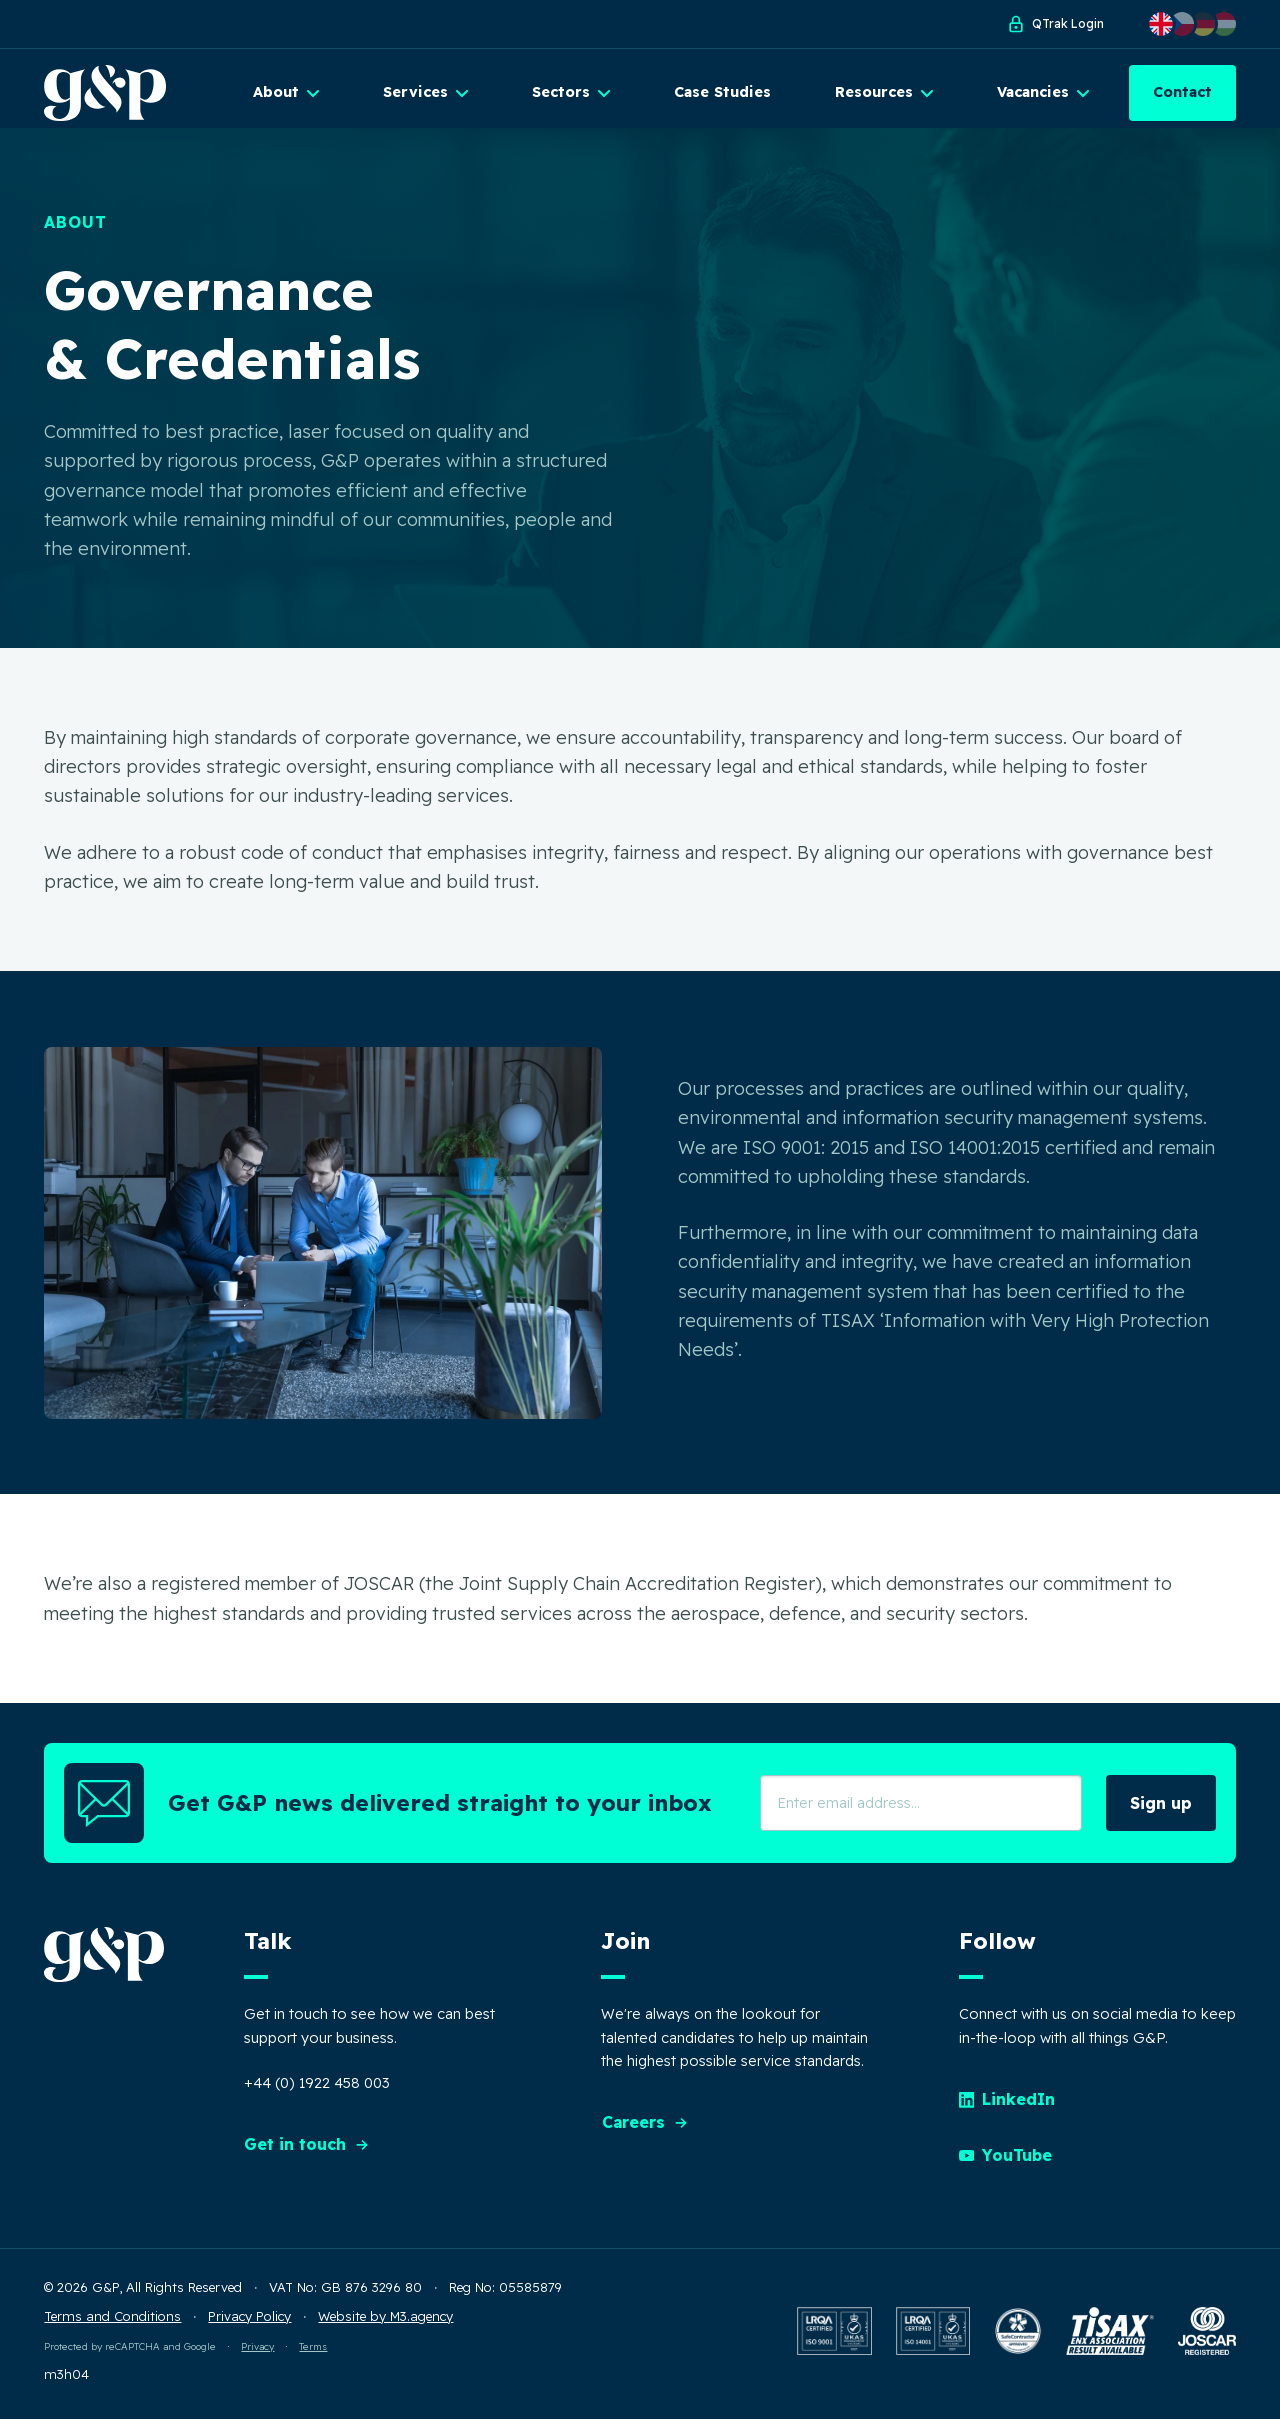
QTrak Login (1055, 24)
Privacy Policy (249, 2321)
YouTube (1006, 2161)
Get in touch (307, 2150)
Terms (313, 2352)
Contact (1182, 92)
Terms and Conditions (112, 2321)
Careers (645, 2128)
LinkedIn (1008, 2105)
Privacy (257, 2352)
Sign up (1161, 1809)
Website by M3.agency (385, 2321)
